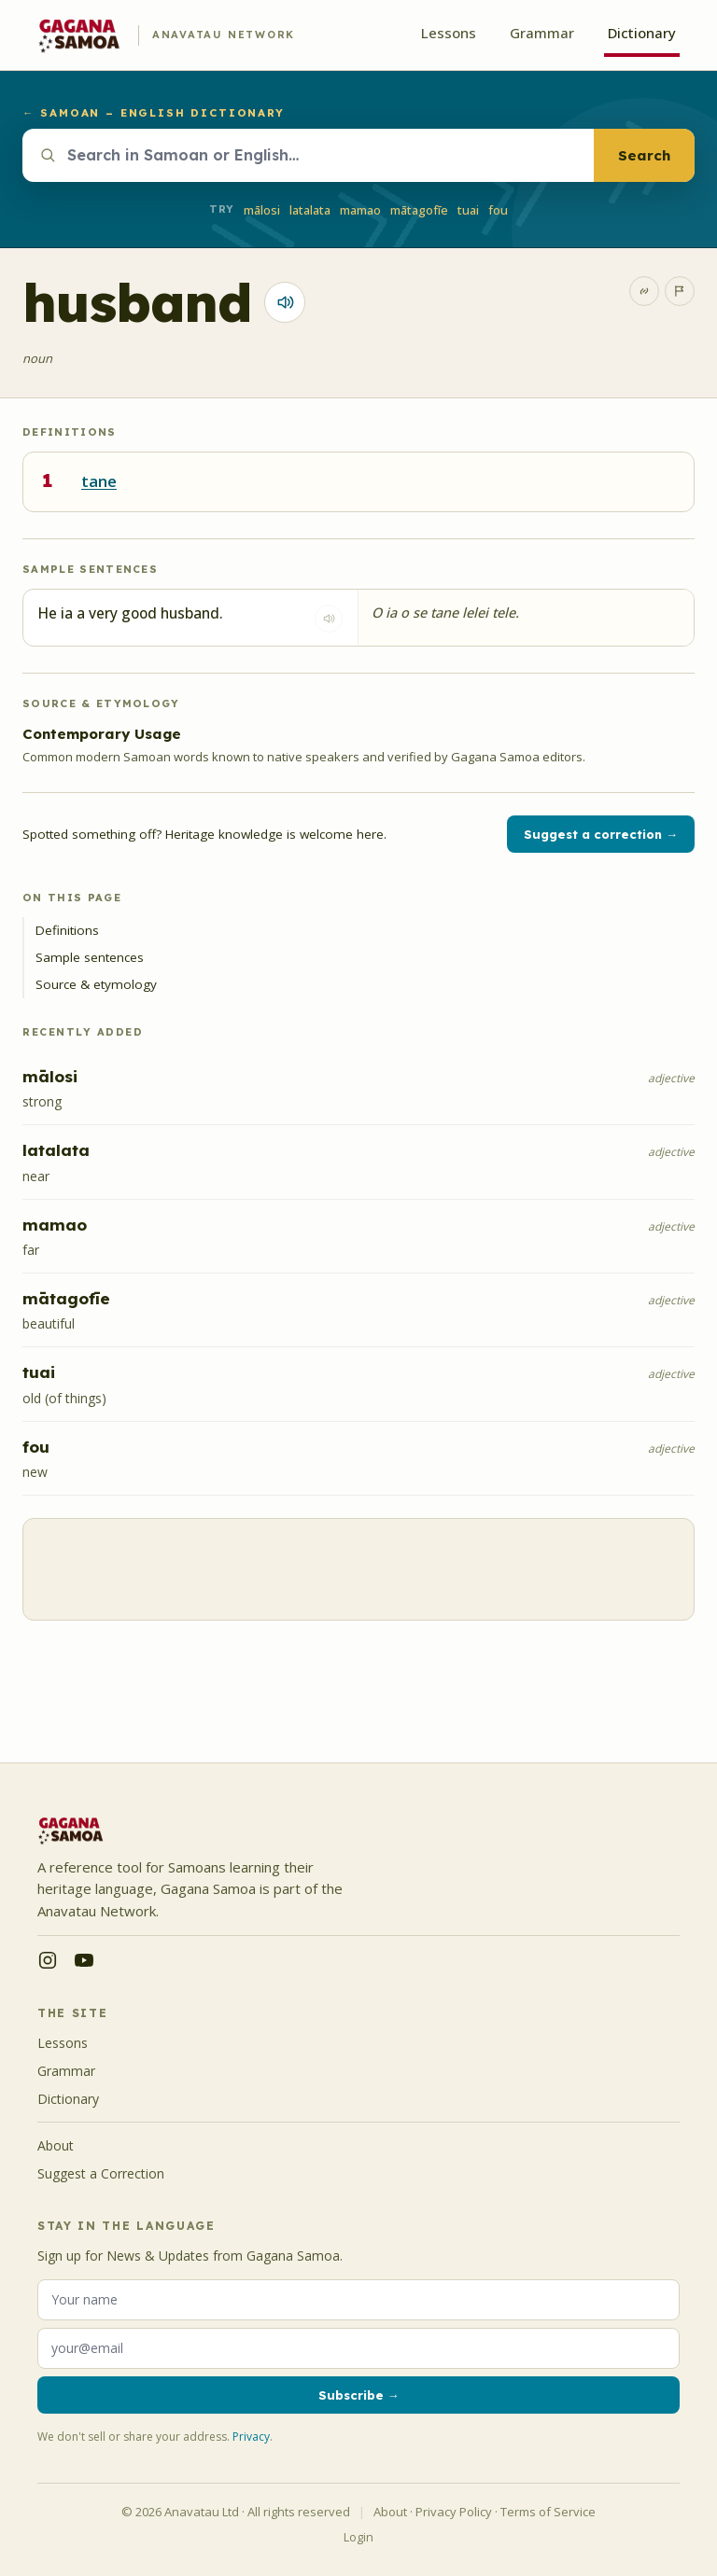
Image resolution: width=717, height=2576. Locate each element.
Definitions (67, 930)
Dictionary (642, 32)
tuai (468, 210)
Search (644, 155)
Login (358, 2537)
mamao (360, 210)
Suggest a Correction (100, 2173)
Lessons (448, 32)
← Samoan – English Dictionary (153, 112)
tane (99, 481)
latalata (309, 210)
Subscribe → (359, 2395)
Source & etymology (96, 984)
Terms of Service (548, 2511)
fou (498, 210)
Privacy (251, 2436)
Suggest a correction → (601, 834)
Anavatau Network (223, 34)
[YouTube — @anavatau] (84, 1960)
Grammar (542, 32)
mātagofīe (419, 210)
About (55, 2145)
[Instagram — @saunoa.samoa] (47, 1960)
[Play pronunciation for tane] (284, 302)
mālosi (262, 210)
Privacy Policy (453, 2511)
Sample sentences (89, 957)
